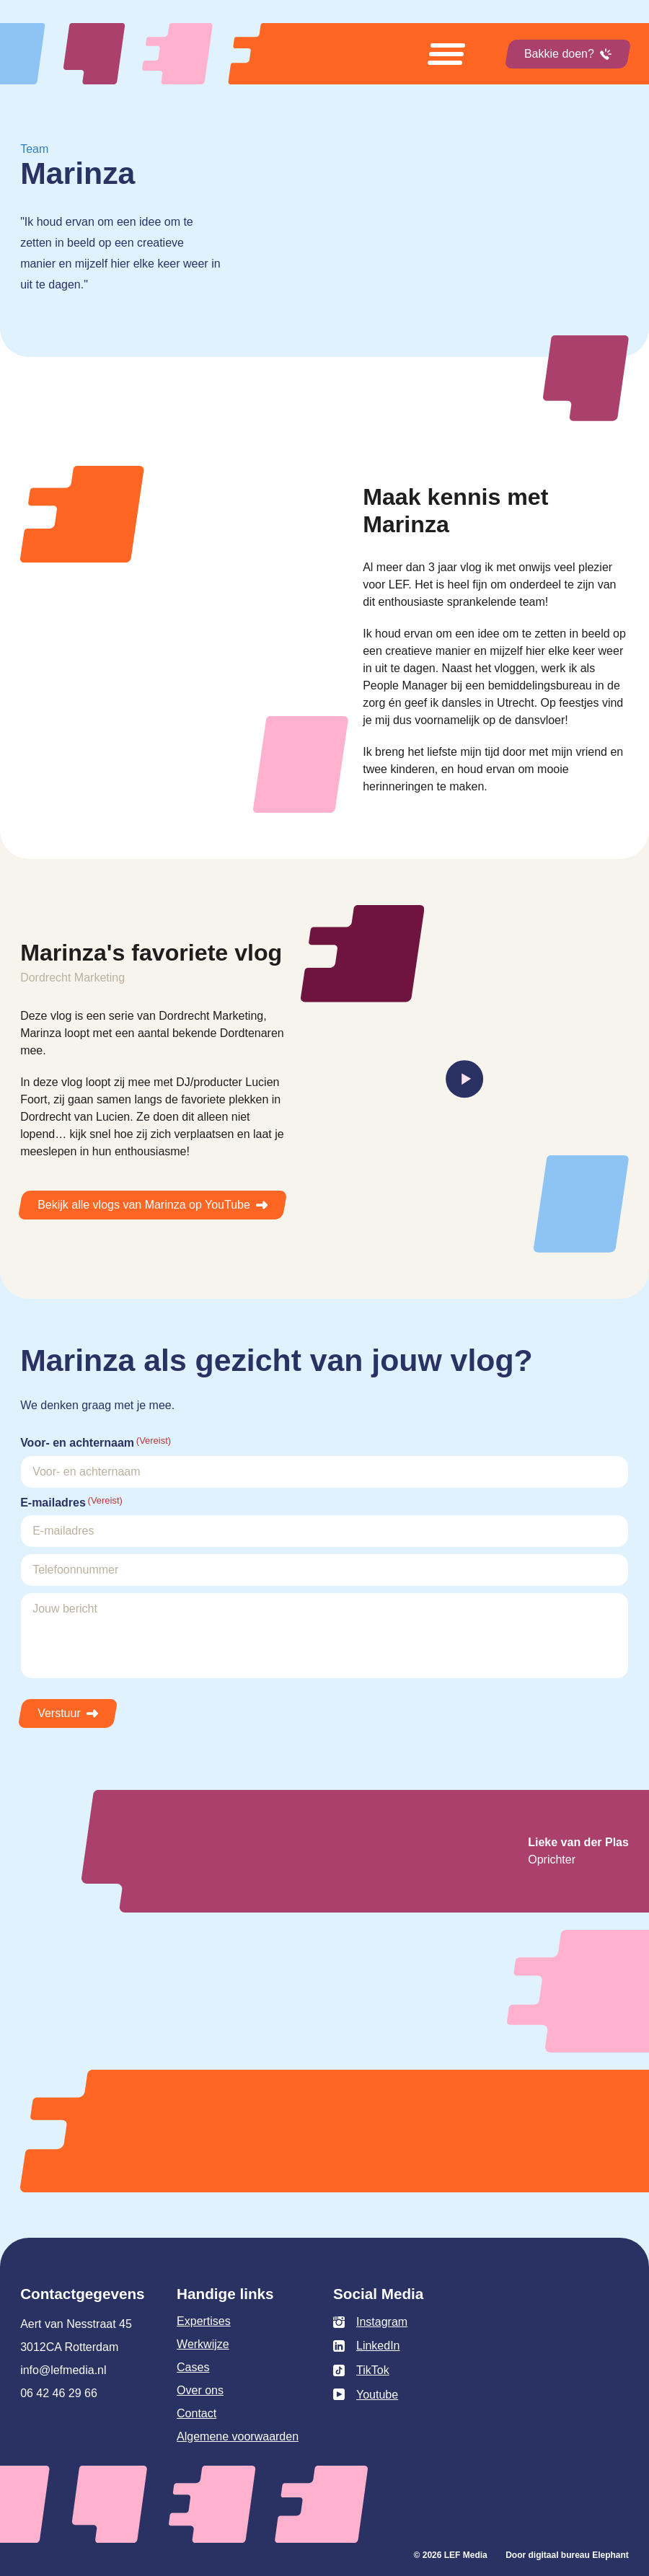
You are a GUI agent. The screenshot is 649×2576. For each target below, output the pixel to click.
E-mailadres (71, 1502)
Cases (193, 2367)
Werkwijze (203, 2344)
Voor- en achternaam (95, 1442)
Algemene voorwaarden (238, 2436)
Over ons (200, 2390)
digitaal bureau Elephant (579, 2555)
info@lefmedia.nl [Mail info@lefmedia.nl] (63, 2370)
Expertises (204, 2321)
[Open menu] (446, 54)
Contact (196, 2413)
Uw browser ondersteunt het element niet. (434, 290)
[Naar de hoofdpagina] (164, 53)
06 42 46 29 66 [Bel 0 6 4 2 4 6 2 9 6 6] (58, 2393)
